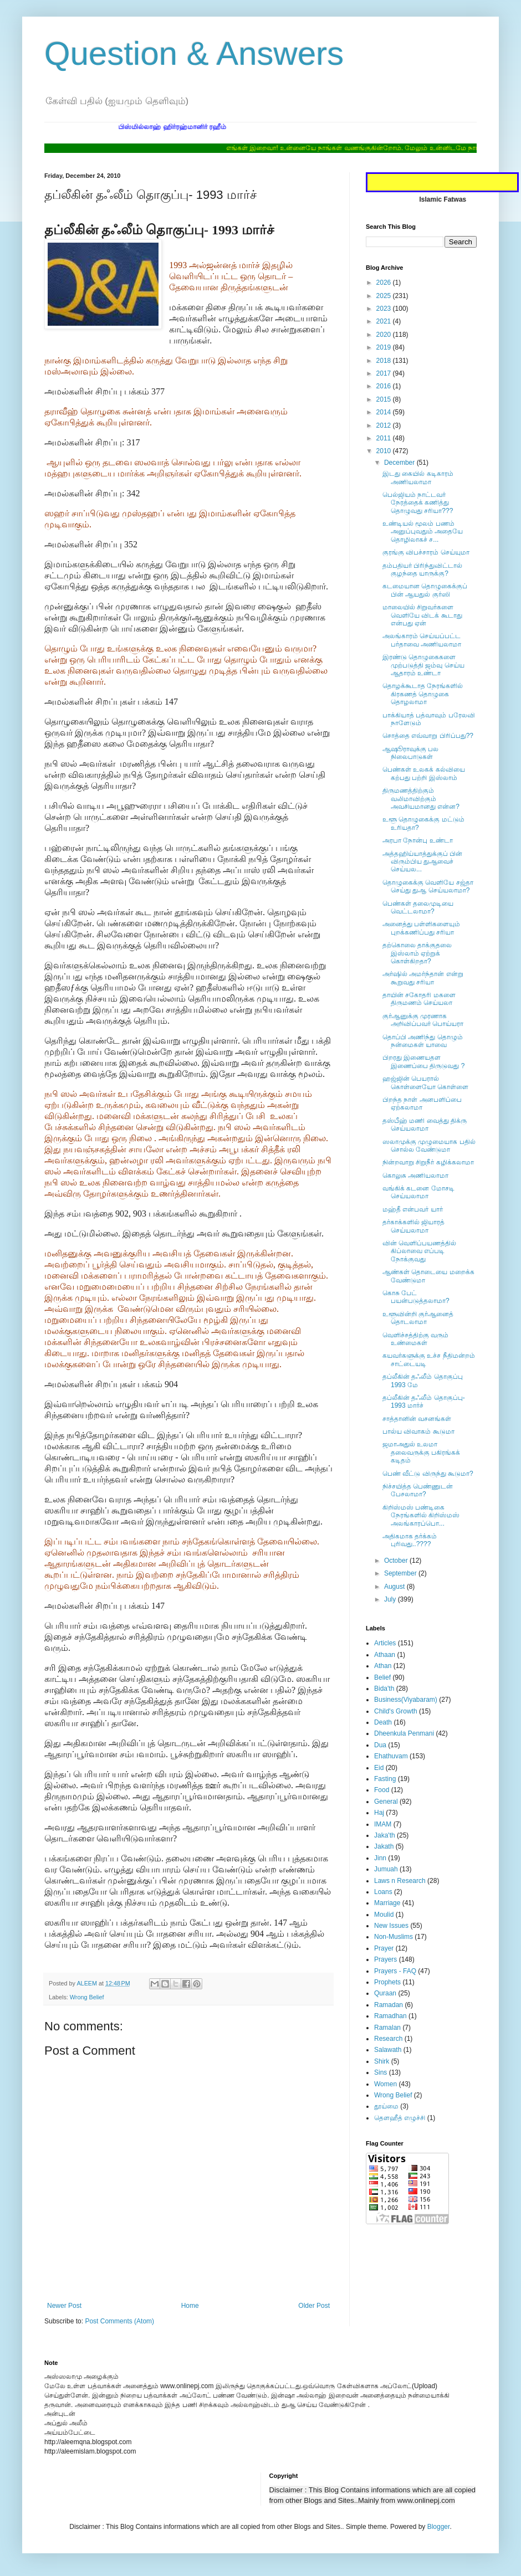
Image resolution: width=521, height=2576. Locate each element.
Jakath (384, 1846)
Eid (379, 1768)
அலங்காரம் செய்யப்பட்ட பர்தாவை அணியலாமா (421, 640)
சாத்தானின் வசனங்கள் (416, 1419)
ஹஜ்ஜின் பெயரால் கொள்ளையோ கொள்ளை (425, 1082)
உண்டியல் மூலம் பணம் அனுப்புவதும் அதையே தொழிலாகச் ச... (422, 531)
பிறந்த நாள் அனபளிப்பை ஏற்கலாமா (422, 1103)
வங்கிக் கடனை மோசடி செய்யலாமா (418, 1192)
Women (385, 2084)
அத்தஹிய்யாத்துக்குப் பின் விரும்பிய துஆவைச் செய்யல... (422, 862)
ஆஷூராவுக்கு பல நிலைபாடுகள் (410, 753)
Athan (382, 1666)
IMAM (382, 1824)
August (395, 1586)
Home (190, 2306)
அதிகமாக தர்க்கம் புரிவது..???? (409, 1540)
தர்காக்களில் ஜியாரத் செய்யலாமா (413, 1226)
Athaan (384, 1655)
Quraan (385, 1993)
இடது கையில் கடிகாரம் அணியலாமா (417, 477)
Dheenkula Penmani (404, 1733)
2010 (384, 451)
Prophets (387, 1982)
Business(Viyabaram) (405, 1699)
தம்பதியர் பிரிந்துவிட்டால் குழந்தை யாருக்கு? (422, 569)
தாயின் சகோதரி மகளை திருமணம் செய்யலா (419, 999)
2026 (384, 282)
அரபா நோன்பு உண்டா (417, 840)
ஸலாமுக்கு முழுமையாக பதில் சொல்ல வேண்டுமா (429, 1145)
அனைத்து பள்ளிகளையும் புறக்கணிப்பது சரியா (421, 928)
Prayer (384, 1948)
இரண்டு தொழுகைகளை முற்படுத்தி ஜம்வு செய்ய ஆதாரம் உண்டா (423, 665)
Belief (382, 1677)
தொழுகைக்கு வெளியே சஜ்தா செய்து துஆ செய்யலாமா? (427, 886)
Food (381, 1790)
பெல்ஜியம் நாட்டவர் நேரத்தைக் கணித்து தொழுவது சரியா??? (417, 503)
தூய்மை (386, 2106)
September (401, 1573)
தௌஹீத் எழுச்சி (399, 2118)
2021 (384, 321)
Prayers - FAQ (395, 1971)
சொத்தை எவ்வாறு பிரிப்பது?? (427, 736)
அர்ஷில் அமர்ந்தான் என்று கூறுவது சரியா (422, 978)
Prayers (385, 1959)
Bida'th (384, 1688)
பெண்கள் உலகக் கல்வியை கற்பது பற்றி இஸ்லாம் (423, 773)
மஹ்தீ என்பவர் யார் (412, 1209)
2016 (384, 386)
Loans (383, 1892)
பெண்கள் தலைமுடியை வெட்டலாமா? (417, 907)
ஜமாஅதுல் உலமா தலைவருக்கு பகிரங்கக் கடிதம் (421, 1452)
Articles (385, 1643)
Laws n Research (400, 1881)
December (400, 462)
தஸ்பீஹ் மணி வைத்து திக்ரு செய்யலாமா (424, 1124)
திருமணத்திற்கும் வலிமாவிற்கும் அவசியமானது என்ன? (420, 798)
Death (383, 1722)
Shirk (381, 2061)
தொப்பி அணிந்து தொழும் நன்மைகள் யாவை (422, 1041)
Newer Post (64, 2306)
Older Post (314, 2306)
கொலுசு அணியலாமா (415, 1175)
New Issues (391, 1926)
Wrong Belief (87, 1997)
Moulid (384, 1914)
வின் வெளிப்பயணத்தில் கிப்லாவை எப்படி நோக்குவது (419, 1251)
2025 (384, 296)
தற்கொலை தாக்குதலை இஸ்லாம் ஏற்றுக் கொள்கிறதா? (417, 953)
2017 (384, 373)
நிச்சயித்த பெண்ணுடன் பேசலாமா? (417, 1490)
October (397, 1560)
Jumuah (386, 1869)
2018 (384, 361)
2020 (384, 334)
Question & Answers (194, 53)
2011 (384, 438)
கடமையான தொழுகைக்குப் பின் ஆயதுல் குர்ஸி (424, 590)
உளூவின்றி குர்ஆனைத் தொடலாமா (417, 1318)
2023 (384, 308)
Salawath (387, 2050)
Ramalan (387, 2027)
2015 (384, 399)
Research (388, 2039)
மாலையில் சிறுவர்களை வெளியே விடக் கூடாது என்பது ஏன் (422, 615)
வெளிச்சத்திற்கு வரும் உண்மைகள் (415, 1339)
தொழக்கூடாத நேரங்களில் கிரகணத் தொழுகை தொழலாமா (422, 694)
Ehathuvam (391, 1756)
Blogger (438, 2527)
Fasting (385, 1779)
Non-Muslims (393, 1937)
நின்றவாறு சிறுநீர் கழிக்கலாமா (428, 1162)
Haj (379, 1812)
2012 (384, 425)
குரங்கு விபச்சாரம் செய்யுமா (425, 552)
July (391, 1599)
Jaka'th (384, 1835)
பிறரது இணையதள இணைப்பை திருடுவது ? (423, 1061)
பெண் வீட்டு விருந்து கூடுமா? (427, 1473)
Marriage (387, 1903)
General (386, 1801)
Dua (380, 1745)
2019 (384, 347)
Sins (380, 2072)
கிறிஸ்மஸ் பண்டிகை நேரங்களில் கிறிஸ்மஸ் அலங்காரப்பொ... (420, 1515)
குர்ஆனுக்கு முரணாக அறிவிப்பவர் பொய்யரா (422, 1020)
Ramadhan (390, 2016)
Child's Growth (395, 1711)
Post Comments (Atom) (119, 2321)
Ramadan (388, 2005)
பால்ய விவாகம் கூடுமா (418, 1431)
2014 (384, 412)
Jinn (380, 1858)
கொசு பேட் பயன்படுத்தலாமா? (416, 1297)
